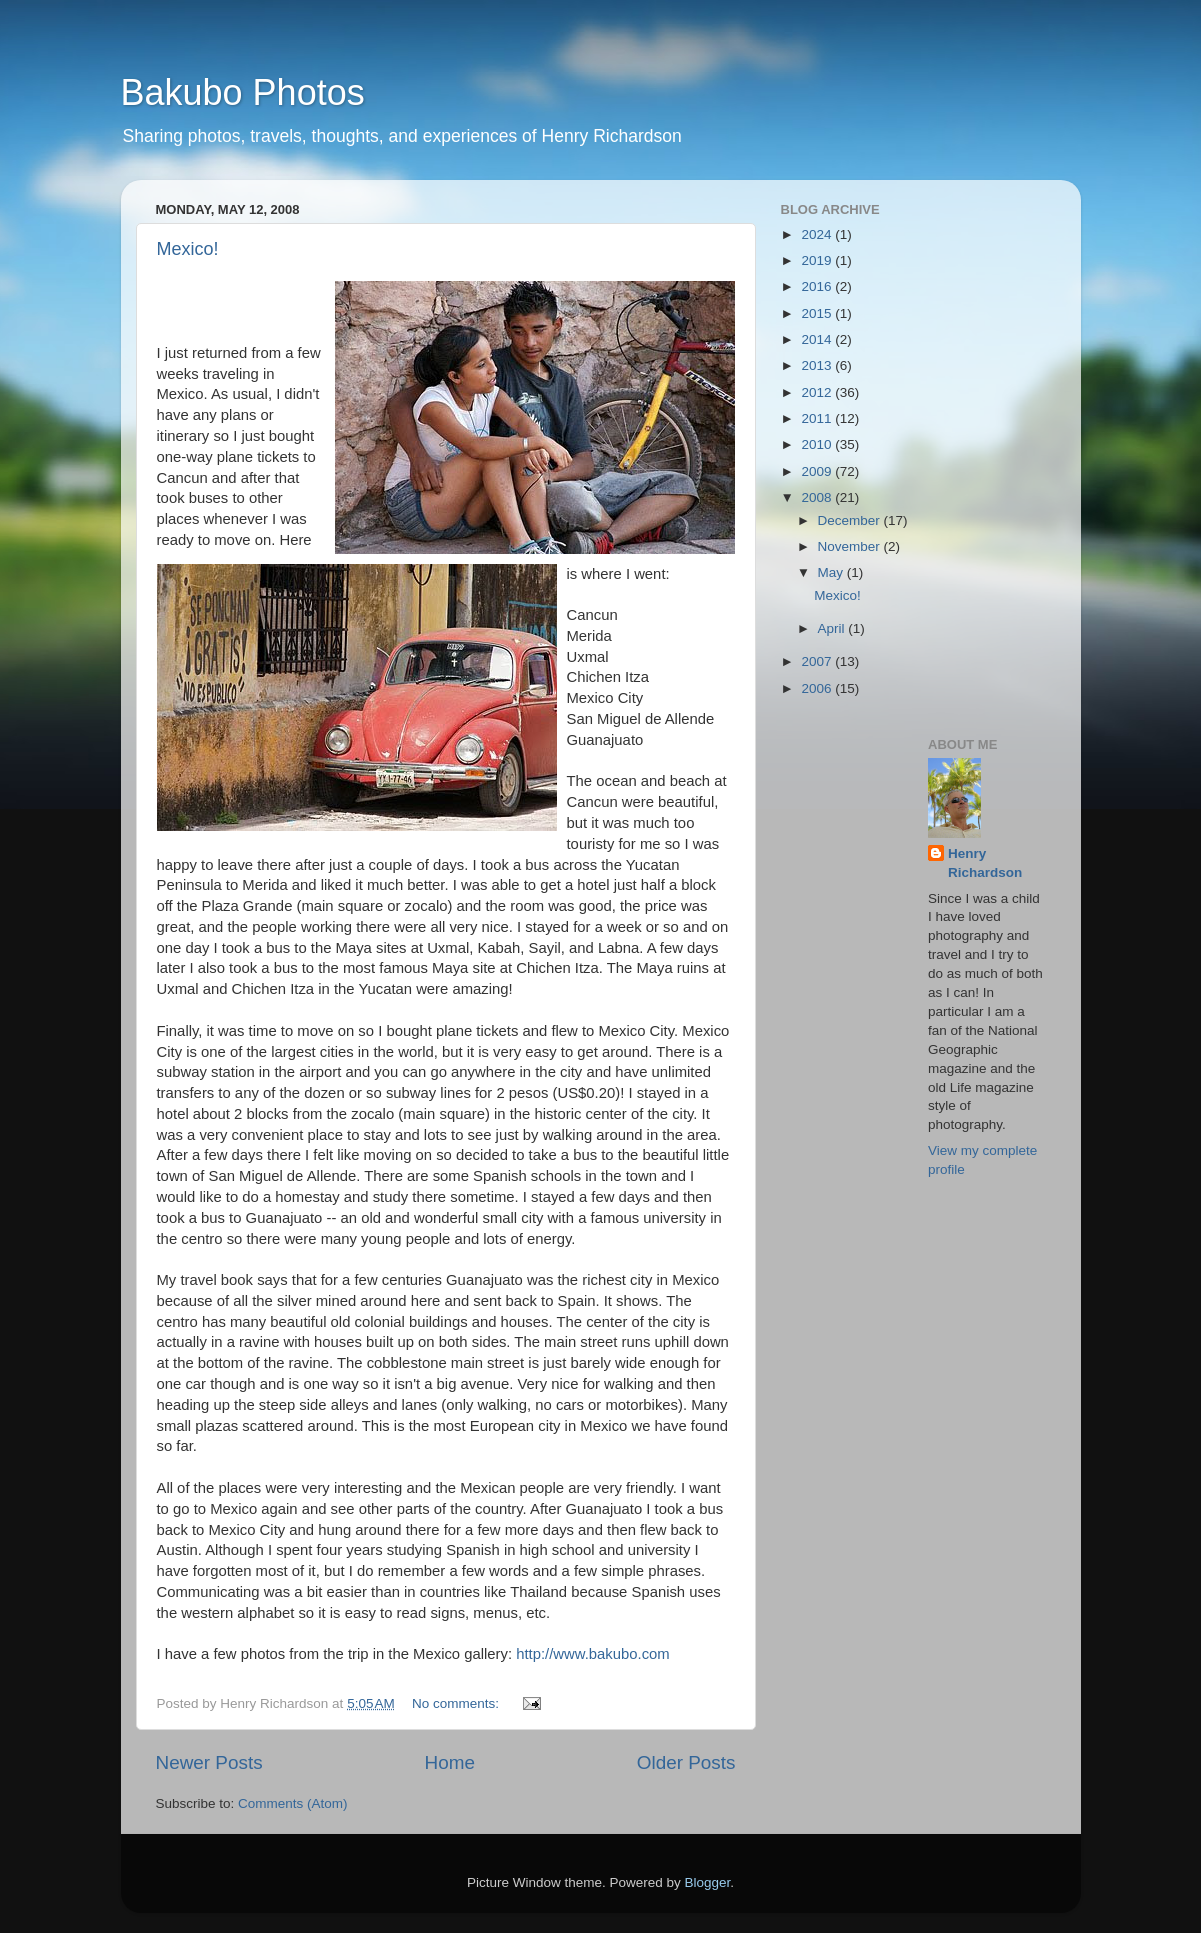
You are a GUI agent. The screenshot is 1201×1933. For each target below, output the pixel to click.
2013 (818, 365)
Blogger (708, 1882)
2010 (818, 444)
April (833, 628)
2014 (818, 339)
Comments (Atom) (293, 1803)
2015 (818, 313)
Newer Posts (209, 1762)
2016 (818, 286)
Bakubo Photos (243, 92)
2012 (818, 392)
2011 (818, 418)
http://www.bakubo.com (592, 1654)
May (832, 572)
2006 (818, 688)
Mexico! (188, 249)
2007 (818, 661)
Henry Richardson (985, 863)
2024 (818, 234)
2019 (818, 260)
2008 (818, 497)
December (851, 520)
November (851, 546)
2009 (818, 471)
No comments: (457, 1703)
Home (450, 1762)
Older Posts (686, 1762)
